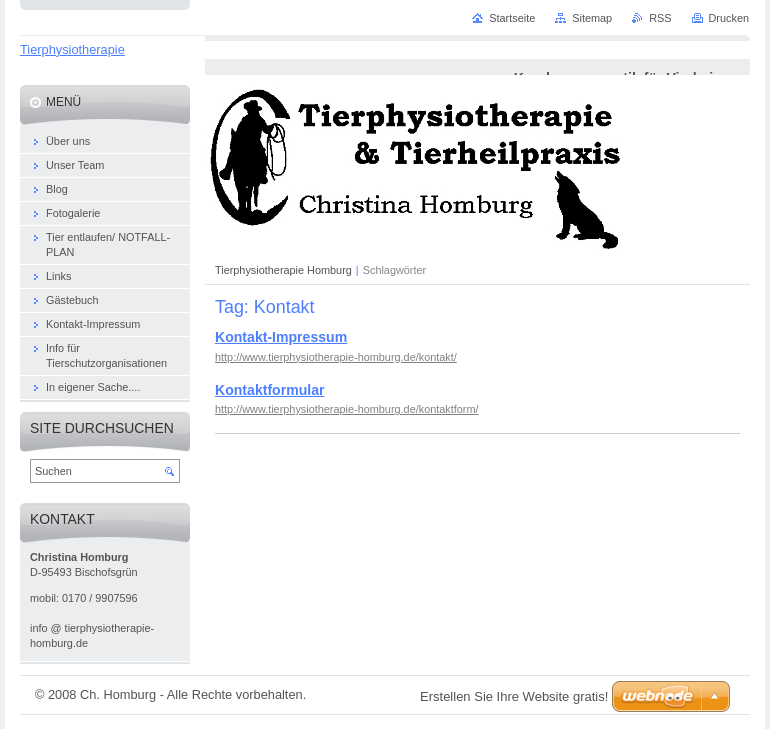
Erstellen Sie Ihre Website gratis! (514, 696)
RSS (660, 18)
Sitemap (592, 18)
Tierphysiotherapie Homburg (283, 270)
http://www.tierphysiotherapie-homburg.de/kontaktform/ (347, 409)
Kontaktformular (270, 390)
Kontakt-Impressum (281, 337)
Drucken (729, 18)
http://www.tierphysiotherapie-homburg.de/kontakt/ (336, 357)
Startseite (512, 18)
